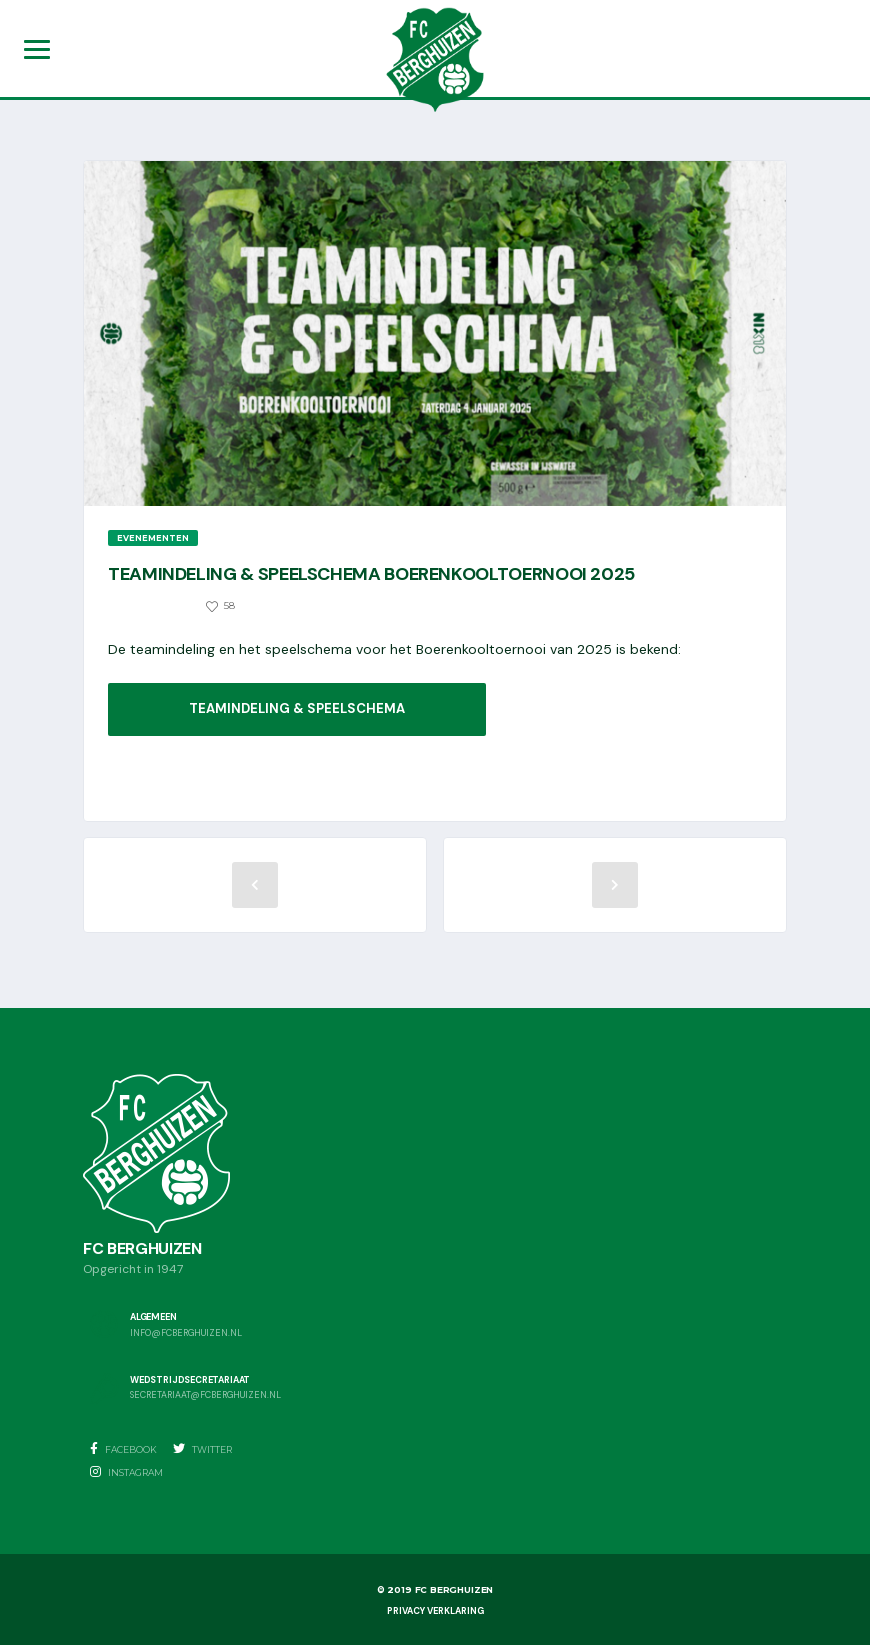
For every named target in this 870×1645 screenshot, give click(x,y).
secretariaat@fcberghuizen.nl (205, 1396)
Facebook (123, 1449)
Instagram (126, 1472)
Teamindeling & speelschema (297, 708)
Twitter (202, 1449)
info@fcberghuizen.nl (186, 1333)
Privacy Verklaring (435, 1611)
